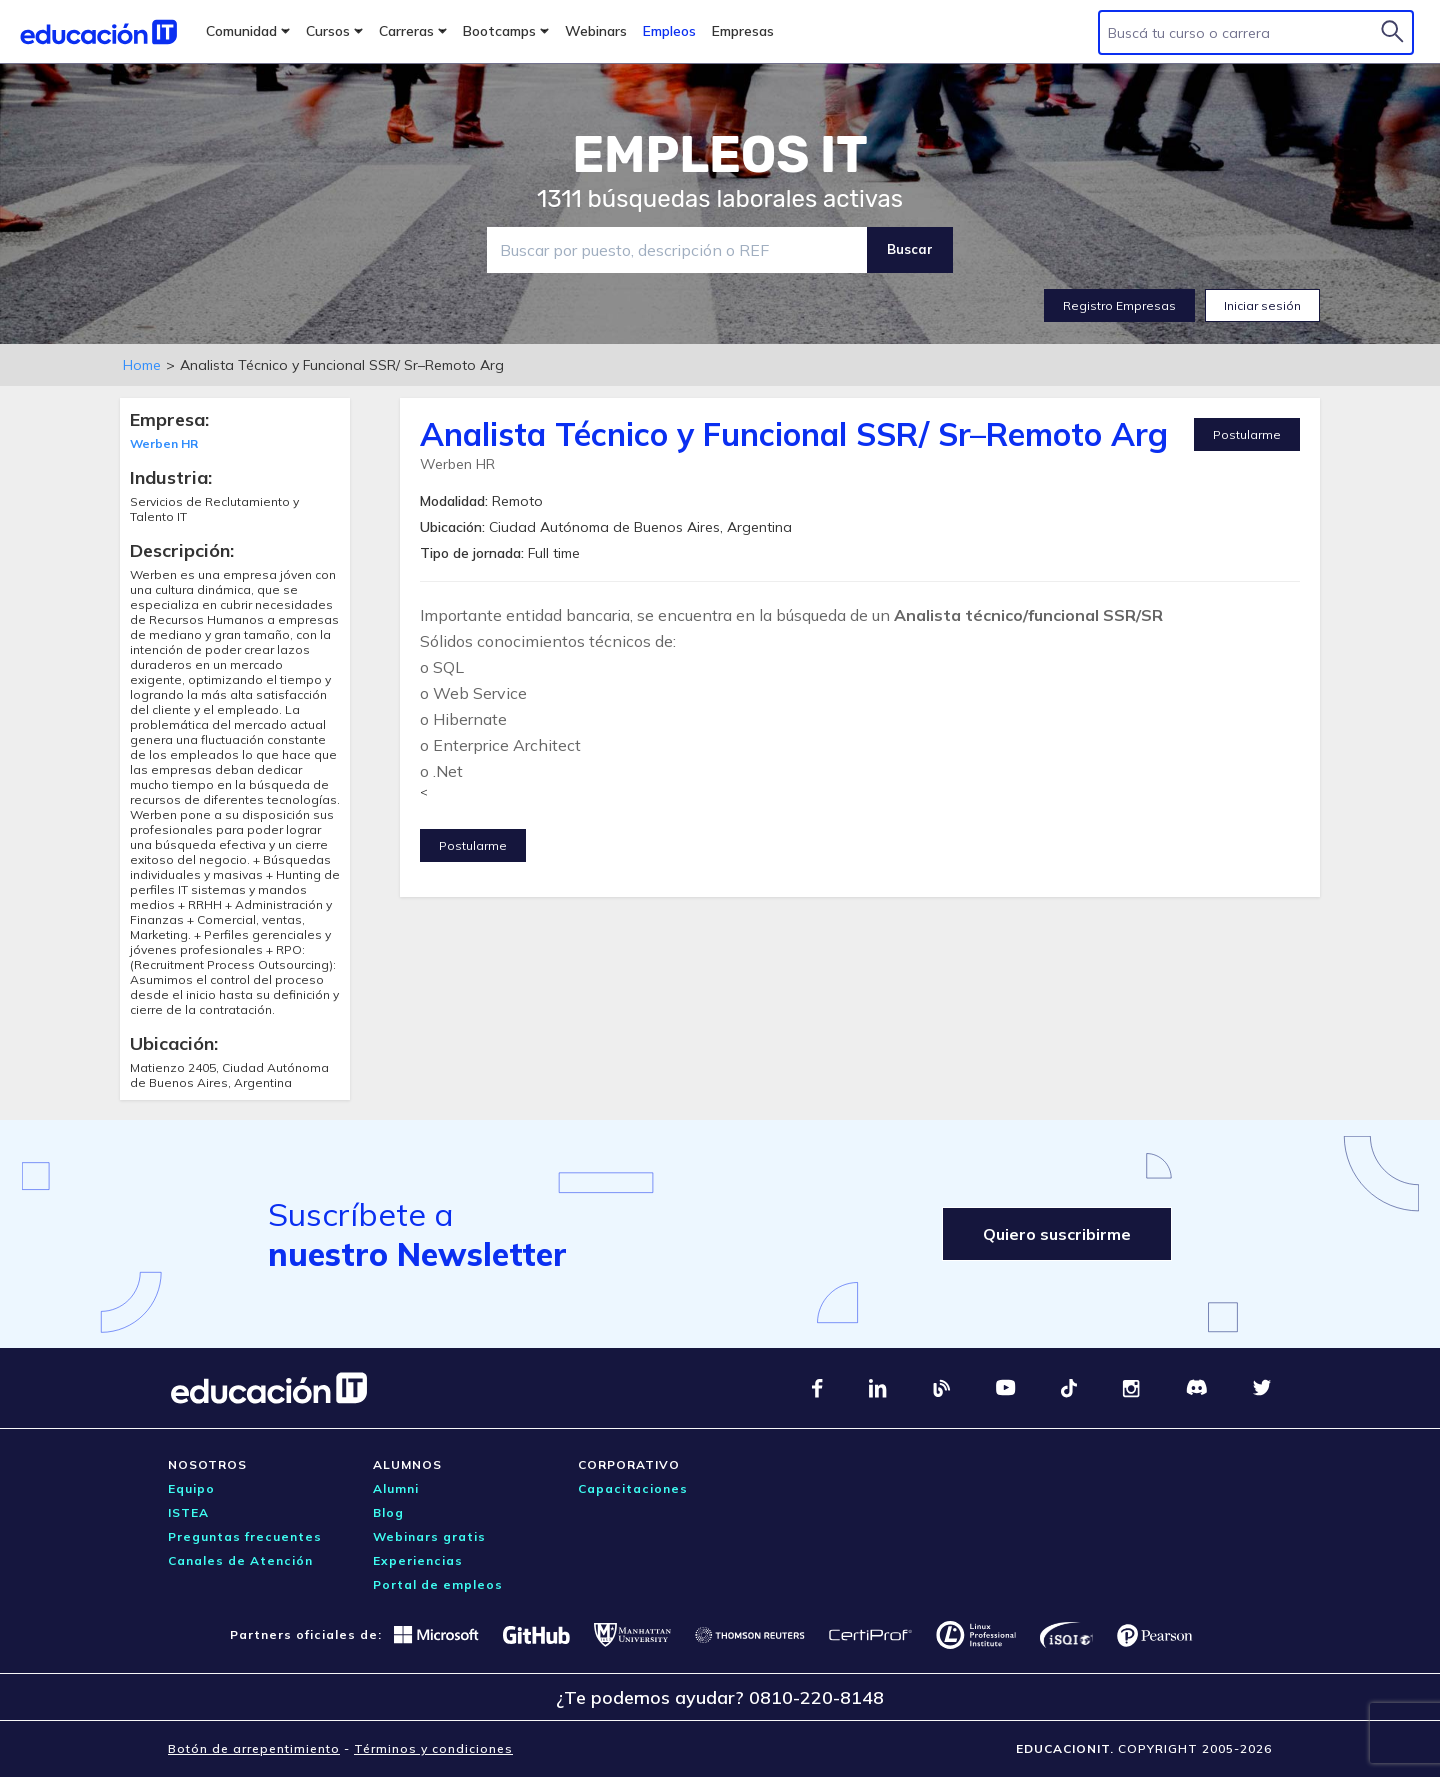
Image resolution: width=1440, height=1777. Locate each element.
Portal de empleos (438, 1584)
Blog (388, 1512)
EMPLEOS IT (720, 155)
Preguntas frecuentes (245, 1536)
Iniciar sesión (1262, 305)
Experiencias (418, 1560)
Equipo (191, 1488)
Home (142, 365)
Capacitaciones (633, 1488)
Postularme (1247, 434)
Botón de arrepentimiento (254, 1748)
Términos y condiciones (433, 1748)
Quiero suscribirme (1057, 1234)
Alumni (396, 1488)
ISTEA (188, 1512)
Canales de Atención (240, 1560)
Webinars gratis (429, 1536)
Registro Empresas (1119, 305)
